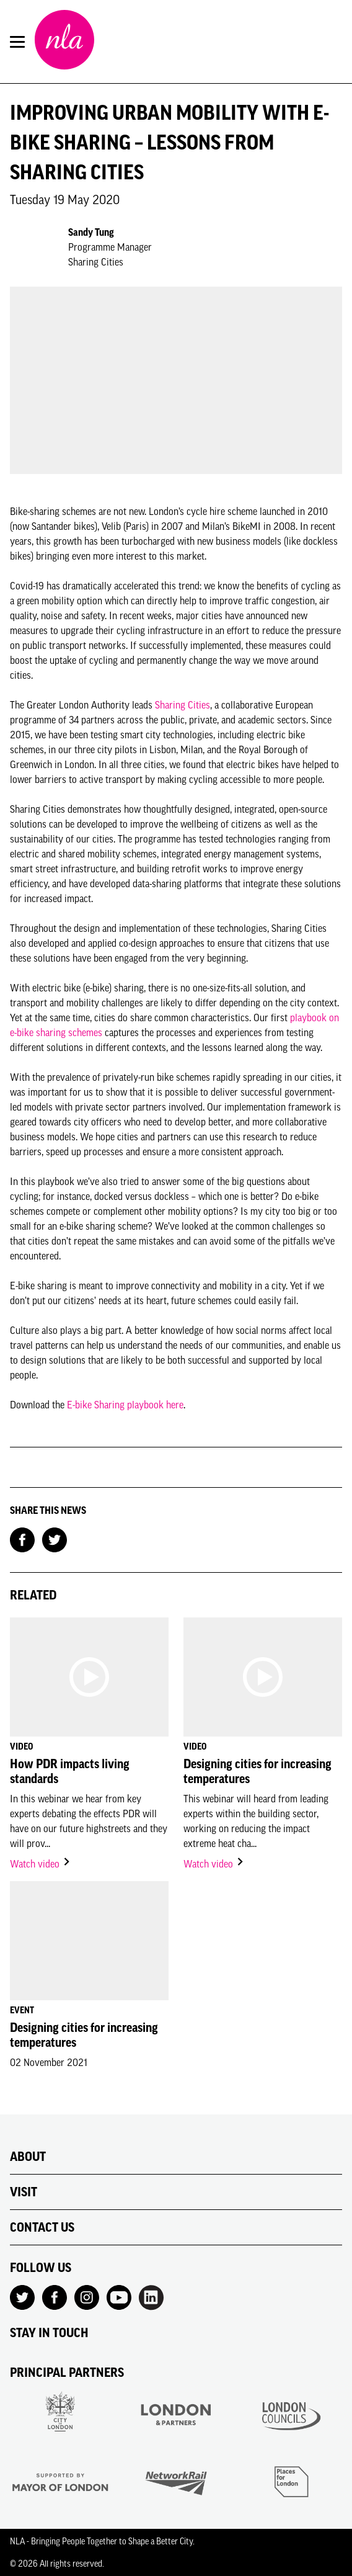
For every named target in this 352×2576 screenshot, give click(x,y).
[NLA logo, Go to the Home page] (64, 41)
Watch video (40, 1863)
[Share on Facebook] (22, 1538)
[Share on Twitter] (54, 1538)
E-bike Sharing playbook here (125, 1404)
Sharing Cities (182, 704)
